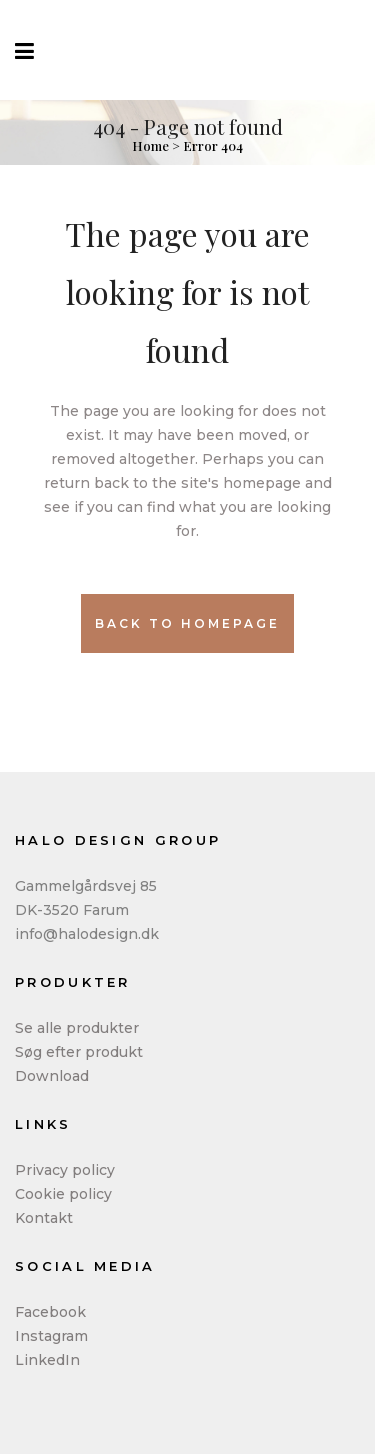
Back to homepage (187, 623)
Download (52, 1076)
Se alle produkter (77, 1028)
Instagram (51, 1336)
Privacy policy (65, 1170)
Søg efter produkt (79, 1052)
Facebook (50, 1312)
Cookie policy (63, 1194)
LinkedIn (47, 1360)
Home (150, 145)
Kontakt (44, 1218)
